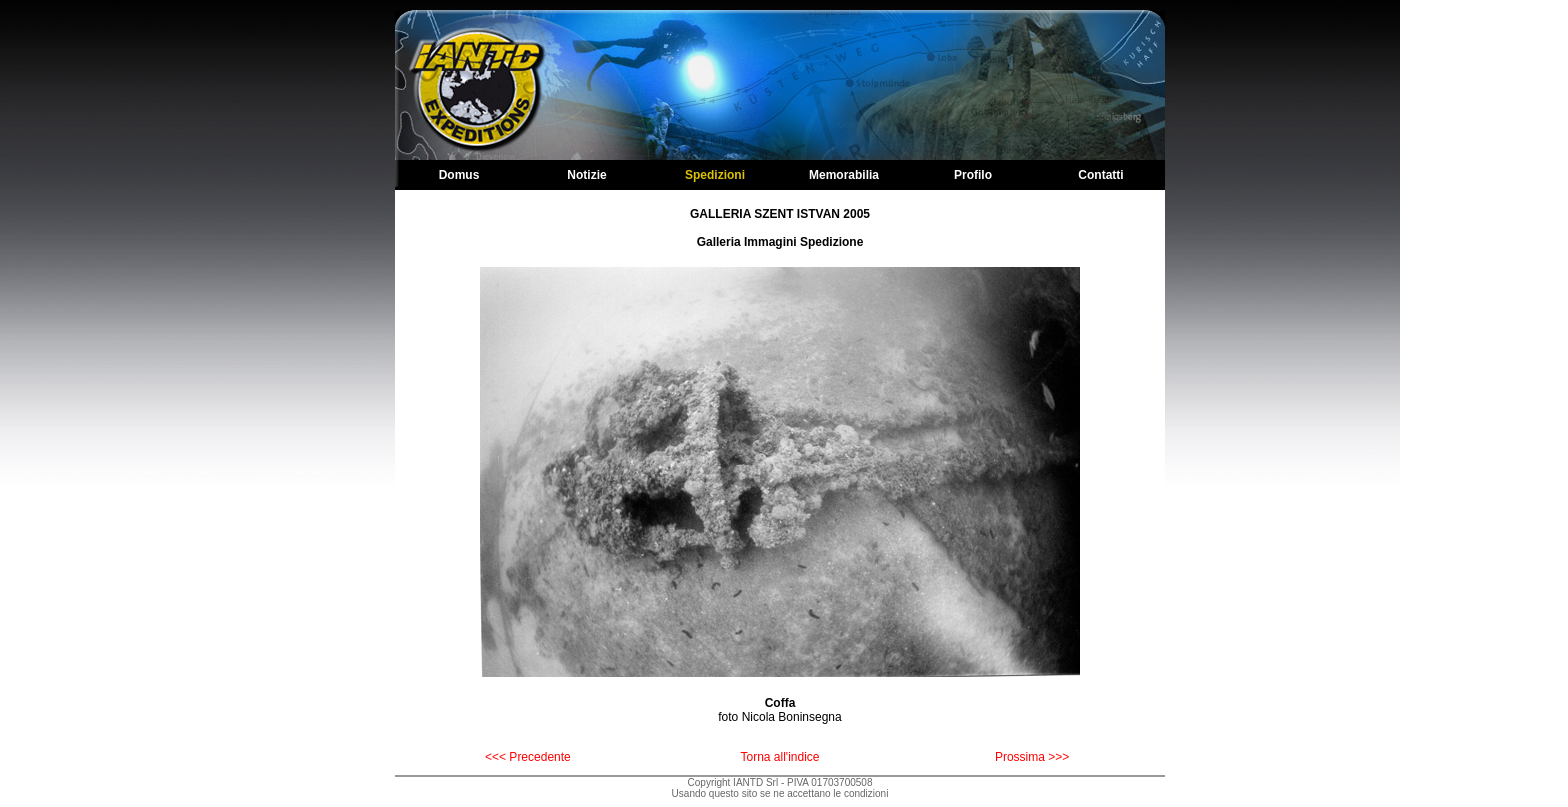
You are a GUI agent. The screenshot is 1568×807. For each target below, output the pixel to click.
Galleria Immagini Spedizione (780, 242)
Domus (459, 175)
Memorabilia (844, 175)
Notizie (586, 175)
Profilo (973, 175)
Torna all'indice (779, 757)
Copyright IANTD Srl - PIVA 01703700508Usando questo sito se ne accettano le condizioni (780, 788)
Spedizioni (715, 175)
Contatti (1100, 175)
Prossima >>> (1032, 757)
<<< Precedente (528, 757)
